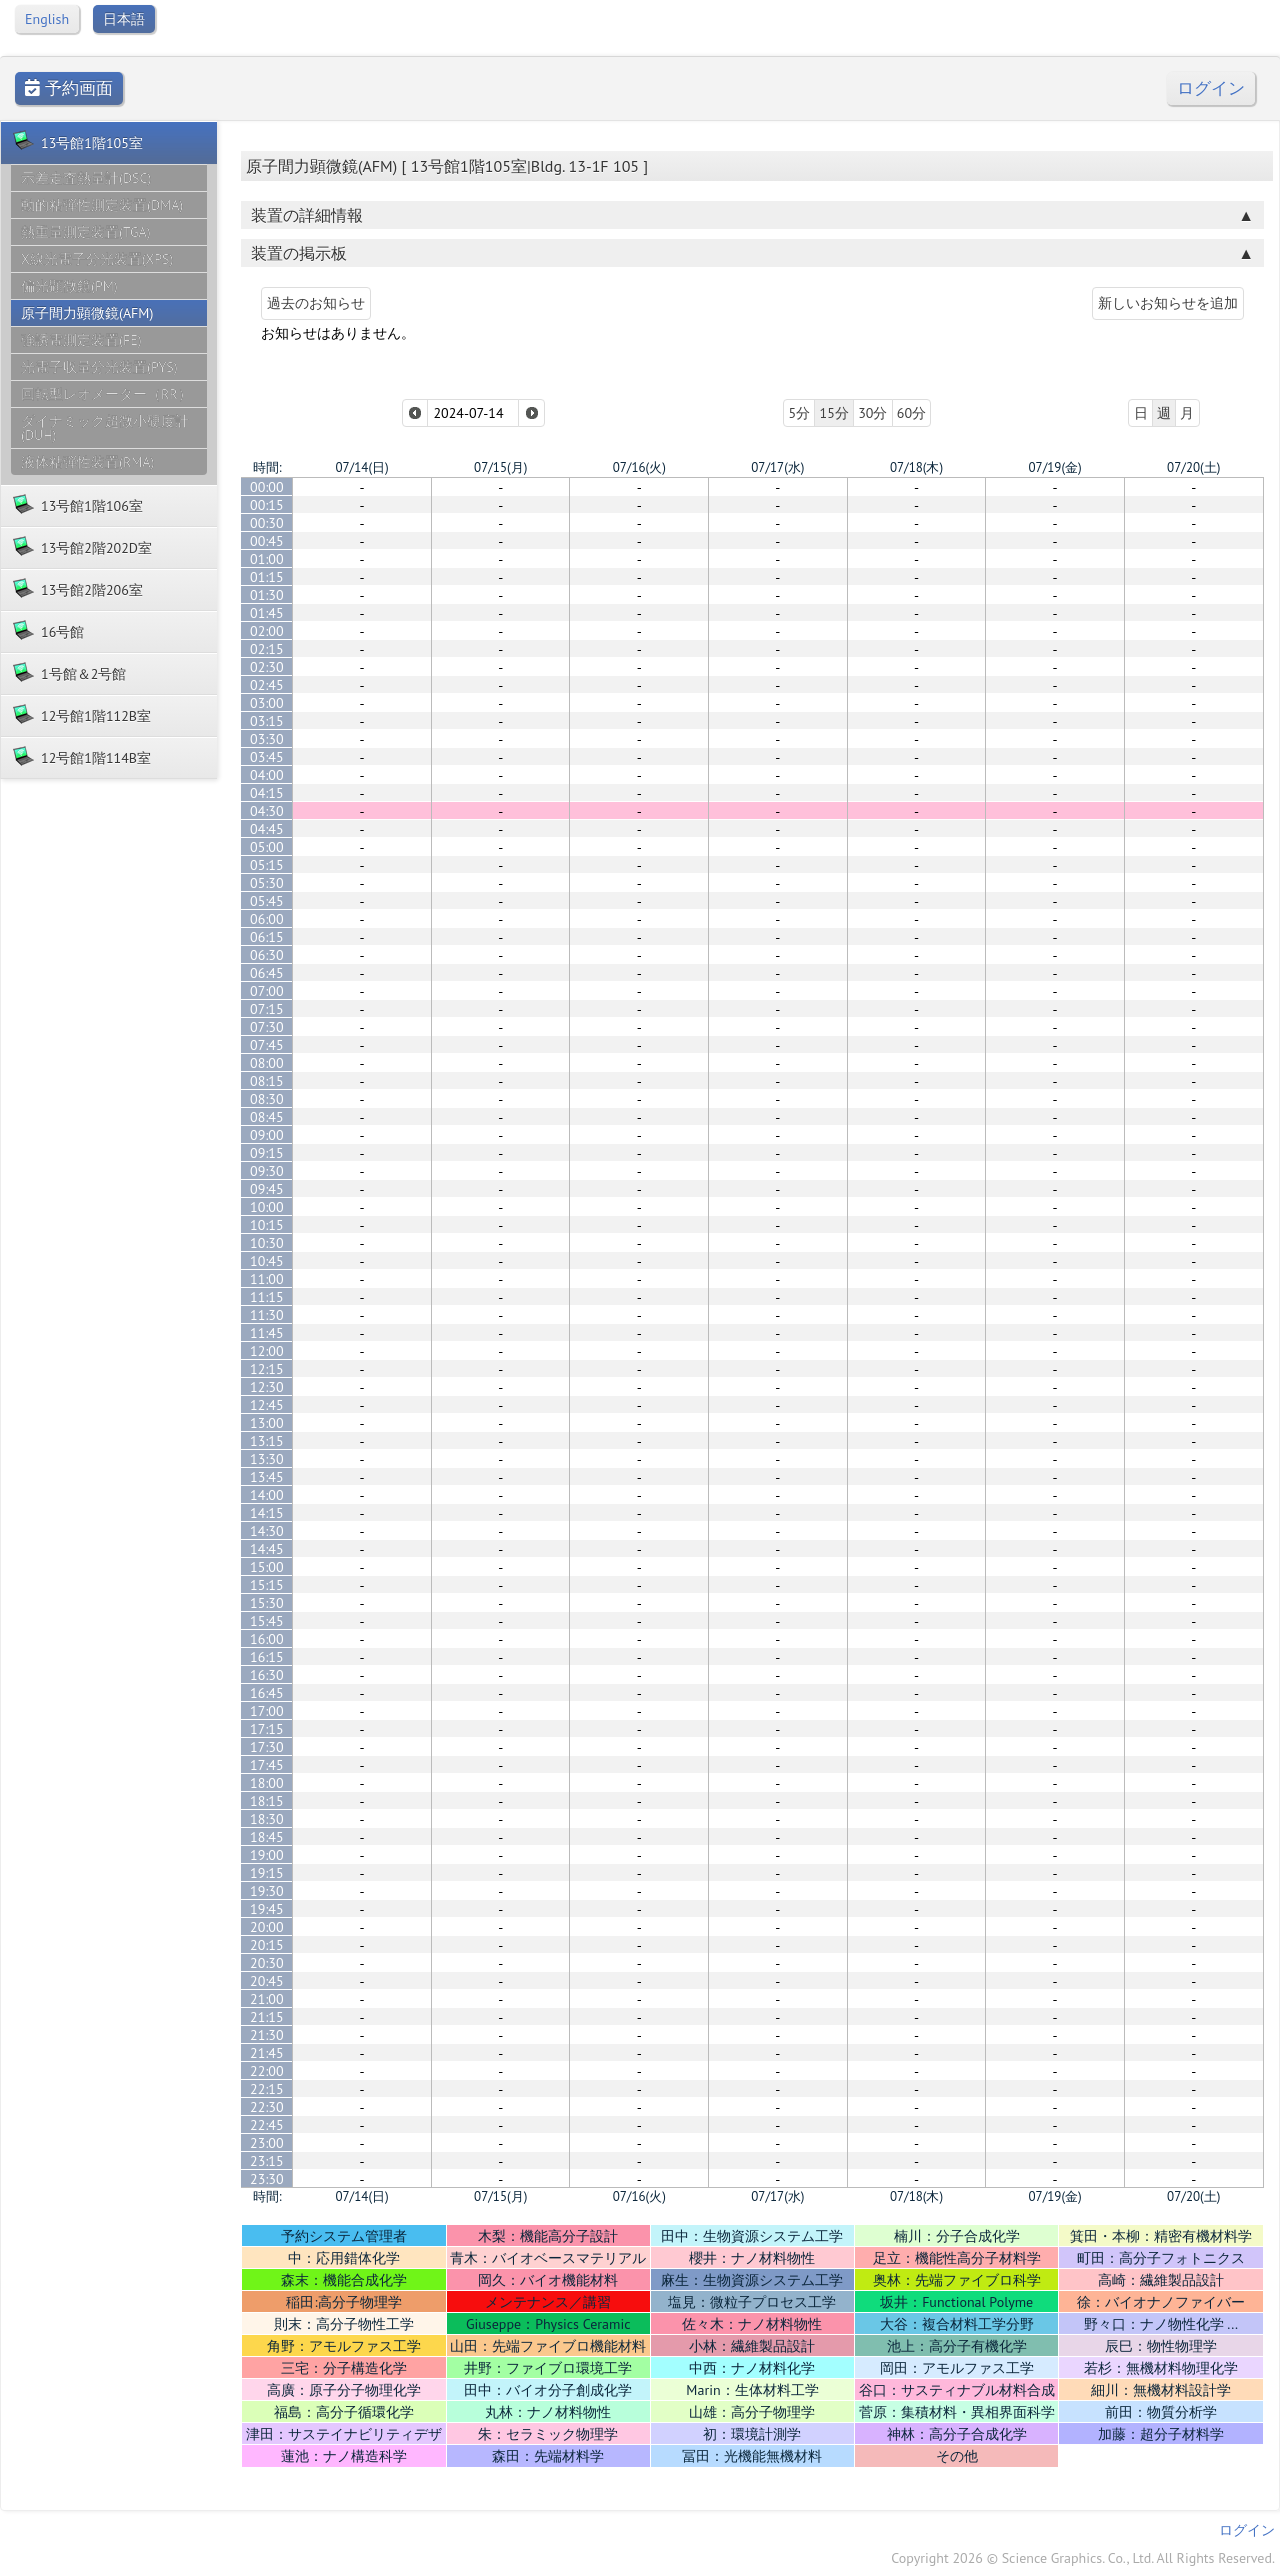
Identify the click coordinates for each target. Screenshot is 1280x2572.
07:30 (267, 1027)
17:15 (267, 1729)
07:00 (267, 991)
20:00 (267, 1927)
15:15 (267, 1585)
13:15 (267, 1441)
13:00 (267, 1423)
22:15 (267, 2089)
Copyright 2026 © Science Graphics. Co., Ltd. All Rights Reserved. (1083, 2558)
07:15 (267, 1009)
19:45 (267, 1909)
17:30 (267, 1747)
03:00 (267, 703)
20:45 (267, 1981)
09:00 (267, 1135)
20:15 (267, 1945)
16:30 (267, 1675)
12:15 (267, 1369)
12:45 (267, 1405)
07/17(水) (777, 467)
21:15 (267, 2017)
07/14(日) (361, 467)
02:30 (267, 667)
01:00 (267, 559)
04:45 (267, 829)
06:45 (267, 973)
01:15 (267, 577)
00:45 (267, 541)
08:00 (267, 1063)
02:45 (267, 685)
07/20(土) (1193, 467)
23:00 (267, 2143)
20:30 (267, 1963)
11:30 (267, 1315)
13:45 (267, 1477)
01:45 (267, 613)
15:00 (267, 1567)
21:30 (267, 2035)
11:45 (267, 1333)
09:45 (267, 1189)
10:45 (267, 1261)
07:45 (267, 1045)
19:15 (267, 1873)
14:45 (267, 1549)
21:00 (267, 1999)
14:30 (267, 1531)
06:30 (267, 955)
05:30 (267, 883)
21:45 (267, 2053)
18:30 (267, 1819)
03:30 (267, 739)
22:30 (267, 2107)
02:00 (267, 631)
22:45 (267, 2125)
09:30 (267, 1171)
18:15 (267, 1801)
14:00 (267, 1495)
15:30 (267, 1603)
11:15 (267, 1297)
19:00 (267, 1855)
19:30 (267, 1891)
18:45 (267, 1837)
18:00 (267, 1783)
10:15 (267, 1225)
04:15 (267, 793)
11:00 (267, 1279)
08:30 (267, 1099)
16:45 (267, 1693)
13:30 (267, 1459)
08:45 (267, 1117)
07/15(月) (500, 467)
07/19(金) (1054, 467)
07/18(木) (916, 467)
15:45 (267, 1621)
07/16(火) (639, 467)
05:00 (267, 847)
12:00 (267, 1351)
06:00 (267, 919)
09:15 (267, 1153)
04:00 (267, 775)
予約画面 (69, 88)
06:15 (267, 937)
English (47, 19)
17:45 (267, 1765)
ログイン (1211, 88)
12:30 (267, 1387)
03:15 (267, 721)
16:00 (267, 1639)
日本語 (124, 19)
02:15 (267, 649)
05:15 (267, 865)
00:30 (267, 523)
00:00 (267, 487)
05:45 (267, 901)
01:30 (267, 595)
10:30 (267, 1243)
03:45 (267, 757)
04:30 (267, 811)
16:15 (267, 1657)
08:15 (267, 1081)
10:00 (267, 1207)
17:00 (267, 1711)
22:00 (267, 2071)
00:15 (267, 505)
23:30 (267, 2179)
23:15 (267, 2161)
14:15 (267, 1513)
